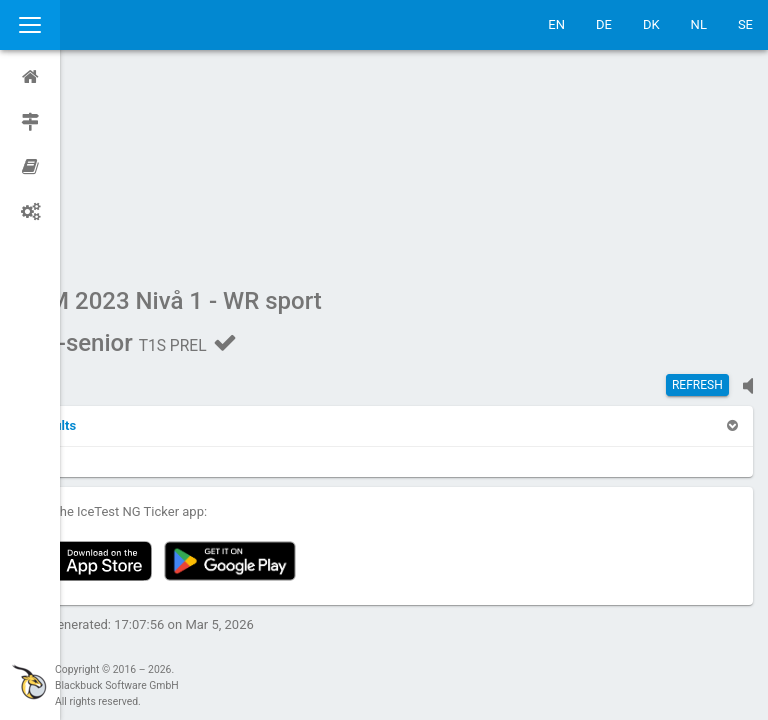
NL (699, 24)
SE (745, 24)
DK (651, 24)
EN (556, 24)
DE (604, 24)
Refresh (697, 195)
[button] (112, 235)
